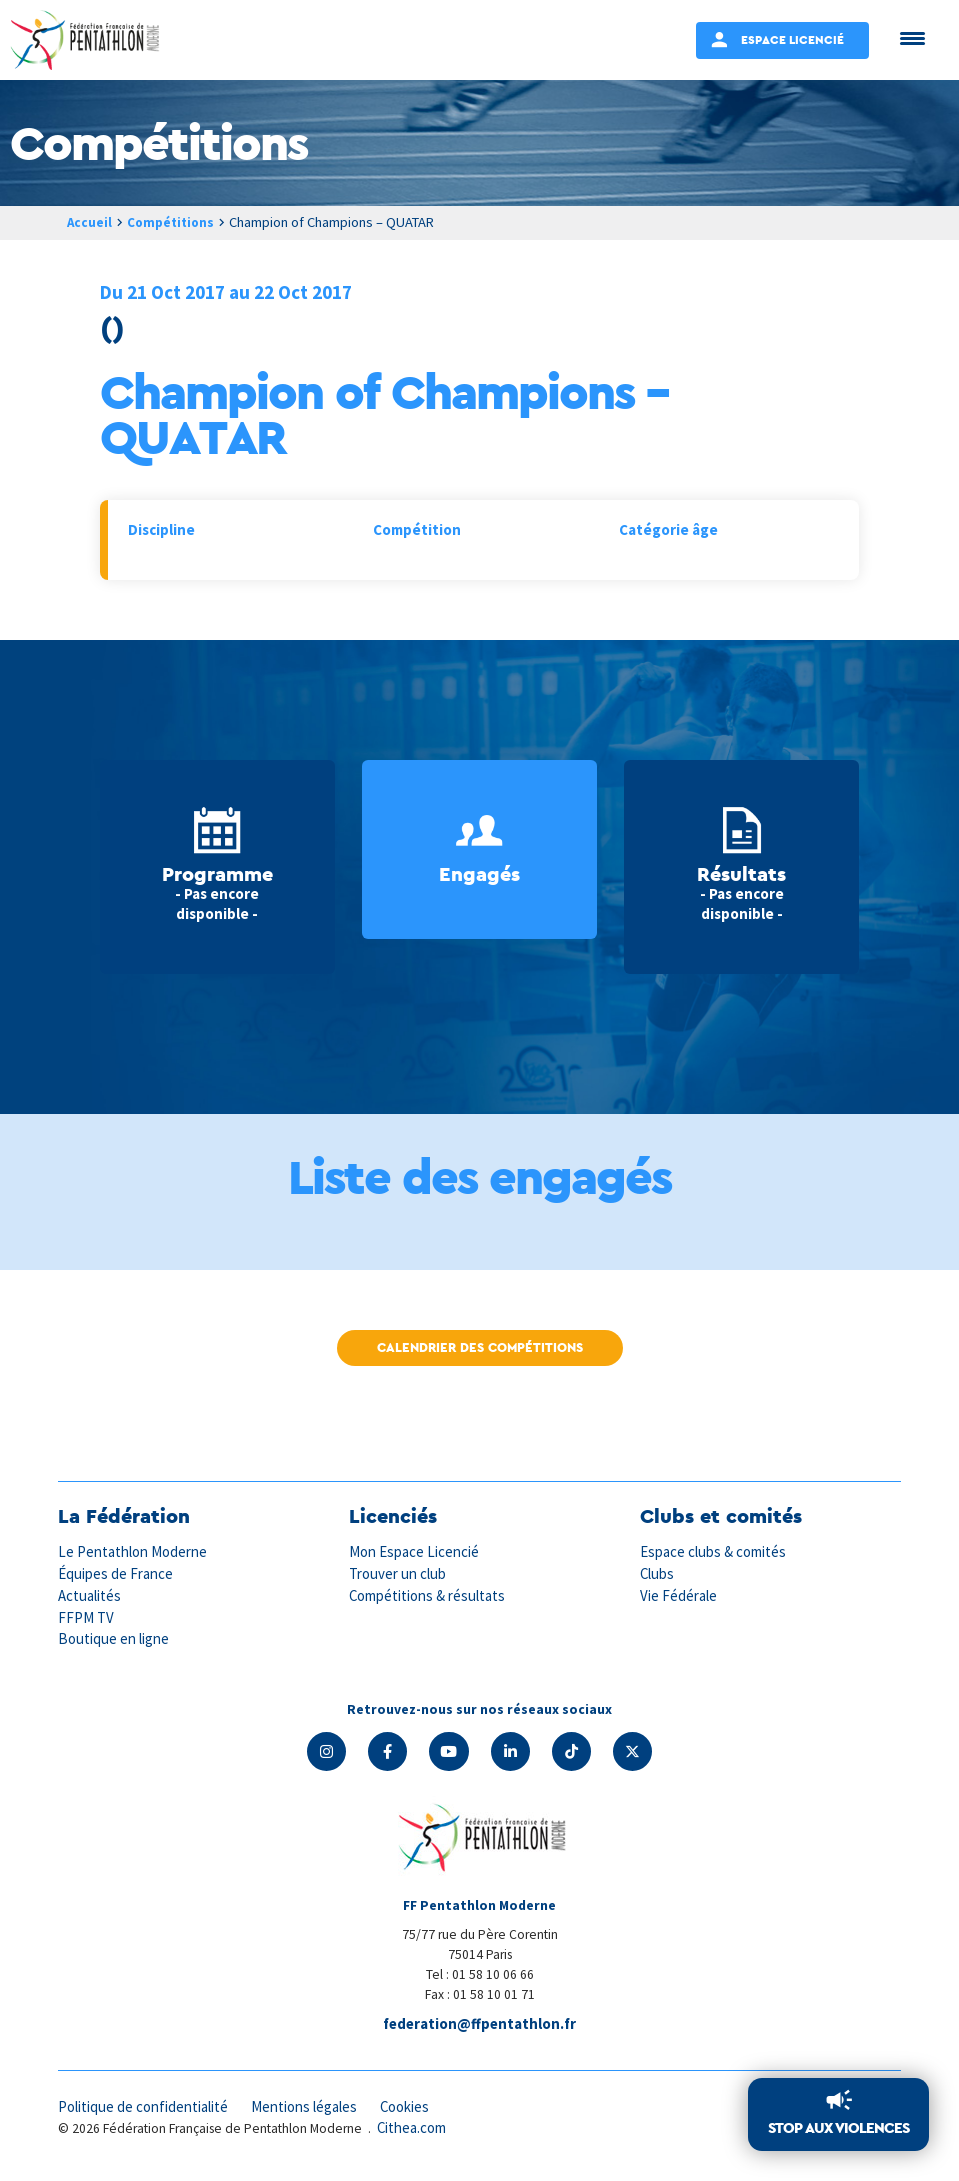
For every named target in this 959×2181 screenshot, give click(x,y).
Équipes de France (116, 1573)
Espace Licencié (792, 39)
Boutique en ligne (114, 1637)
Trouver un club (398, 1573)
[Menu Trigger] (912, 37)
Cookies (411, 2108)
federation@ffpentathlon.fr (480, 2025)
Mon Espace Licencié (415, 1551)
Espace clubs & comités (714, 1551)
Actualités (90, 1594)
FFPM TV (86, 1615)
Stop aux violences (838, 2128)
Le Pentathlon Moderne (134, 1551)
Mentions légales (308, 2108)
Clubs (657, 1573)
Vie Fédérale (679, 1594)
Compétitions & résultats (429, 1594)
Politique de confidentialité (144, 2108)
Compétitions (174, 222)
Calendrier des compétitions (480, 1347)
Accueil (90, 222)
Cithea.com (413, 2129)
